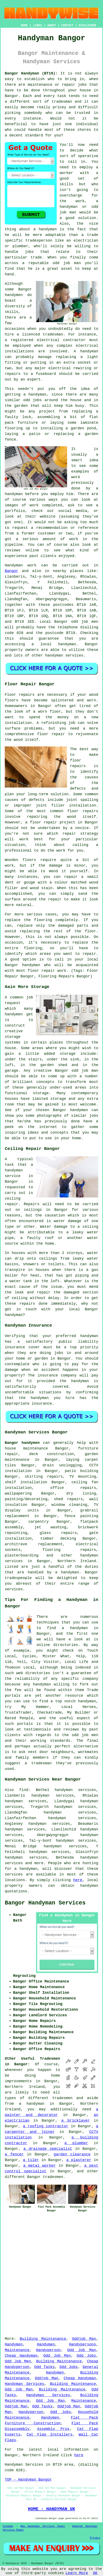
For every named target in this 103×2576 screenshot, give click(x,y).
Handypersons (82, 2344)
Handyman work (20, 565)
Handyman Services (24, 2384)
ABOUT (51, 25)
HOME (24, 25)
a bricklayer (75, 2121)
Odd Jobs (86, 2356)
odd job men (84, 622)
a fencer (14, 2154)
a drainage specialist (47, 2149)
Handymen (14, 2344)
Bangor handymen (22, 1443)
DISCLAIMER (87, 25)
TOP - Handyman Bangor (28, 2480)
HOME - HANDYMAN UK (51, 2508)
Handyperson (48, 2350)
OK (95, 2573)
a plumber (76, 2143)
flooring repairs (69, 1550)
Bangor (11, 571)
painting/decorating (26, 1499)
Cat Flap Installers (49, 2434)
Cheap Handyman (21, 2356)
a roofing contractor (45, 2126)
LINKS (37, 25)
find (23, 1790)
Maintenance (17, 2350)
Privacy (95, 2538)
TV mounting (82, 1477)
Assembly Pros (53, 2429)
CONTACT (67, 25)
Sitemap (8, 2526)
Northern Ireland (77, 1561)
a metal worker (39, 2166)
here (77, 1880)
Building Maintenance (43, 2339)
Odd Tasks (44, 2367)
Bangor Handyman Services (45, 1903)
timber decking (58, 1538)
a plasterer (78, 2160)
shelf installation (26, 1482)
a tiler (31, 2160)
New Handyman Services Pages (42, 2526)
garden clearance (72, 2154)
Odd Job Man (81, 2350)
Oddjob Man (84, 2339)
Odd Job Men (57, 2356)
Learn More (77, 2573)
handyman (67, 644)
